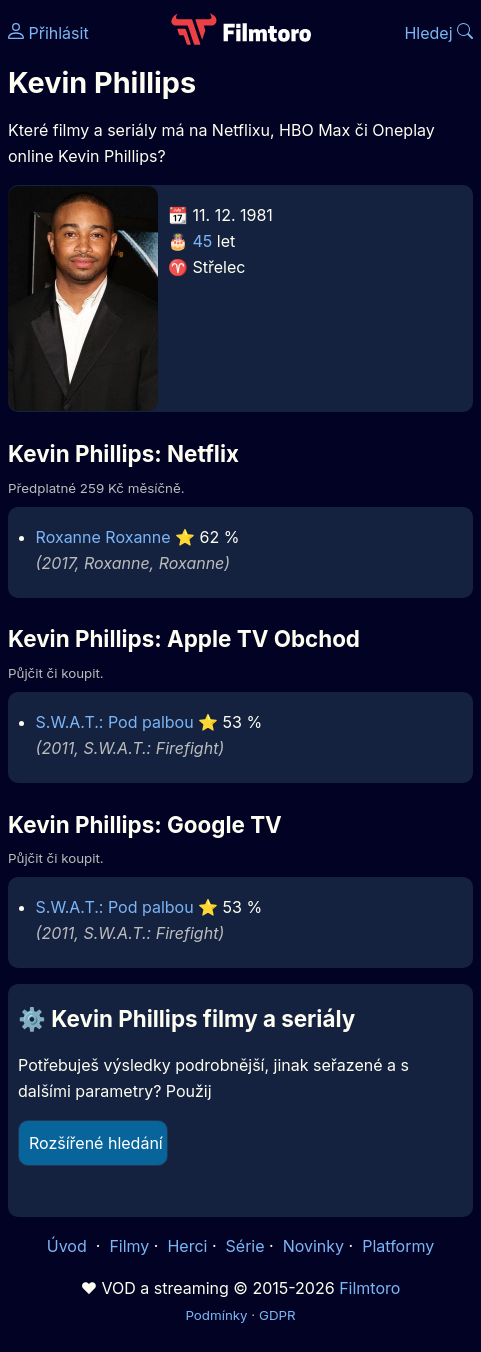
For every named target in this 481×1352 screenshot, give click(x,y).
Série (245, 1246)
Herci (187, 1246)
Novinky (313, 1246)
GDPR (277, 1315)
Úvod (69, 1246)
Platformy (398, 1246)
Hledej (438, 33)
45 (203, 241)
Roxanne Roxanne (103, 537)
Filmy (129, 1246)
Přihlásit (48, 33)
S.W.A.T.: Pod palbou (115, 722)
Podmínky (216, 1315)
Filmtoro (369, 1288)
